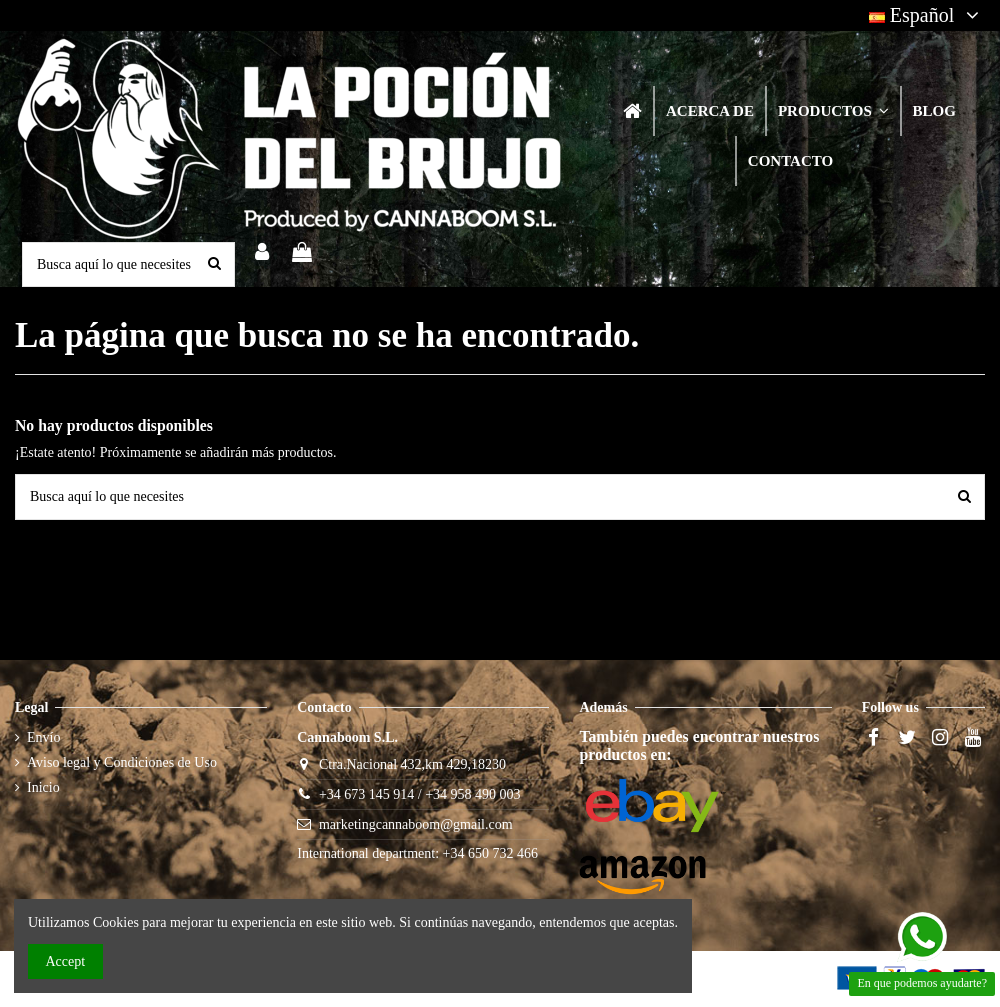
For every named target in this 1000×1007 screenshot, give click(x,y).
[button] (832, 111)
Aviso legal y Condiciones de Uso (122, 762)
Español (927, 15)
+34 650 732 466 (490, 853)
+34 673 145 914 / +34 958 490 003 (420, 794)
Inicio (43, 787)
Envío (43, 737)
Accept (66, 961)
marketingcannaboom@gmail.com (416, 824)
